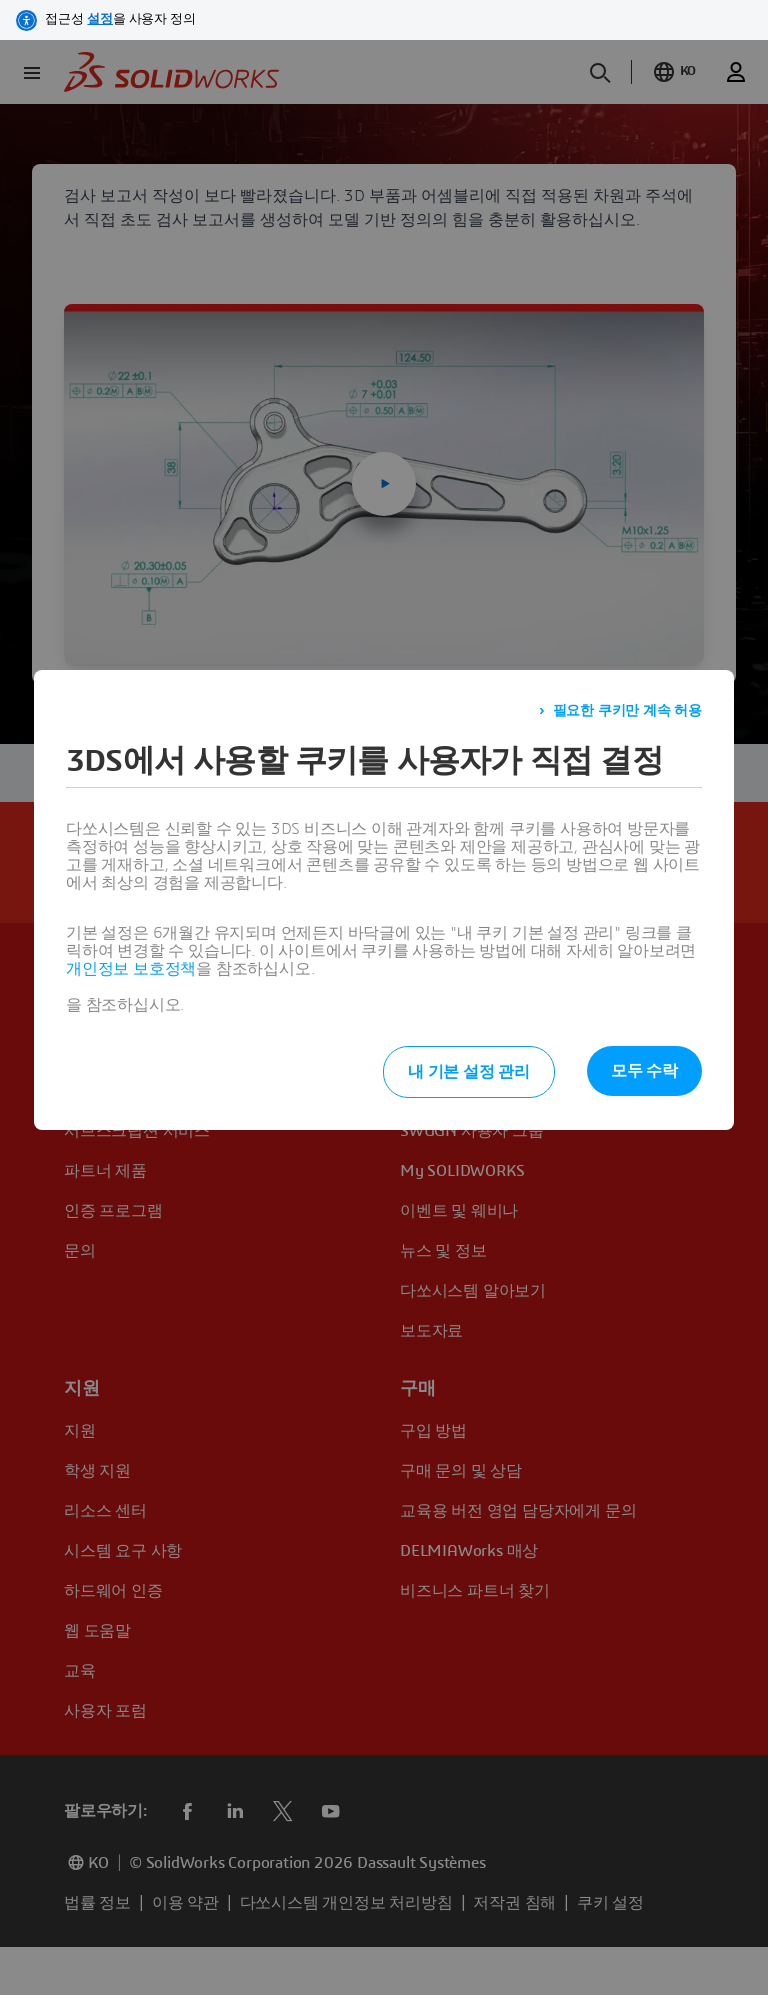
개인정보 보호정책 (131, 969)
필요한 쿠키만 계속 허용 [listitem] (627, 711)
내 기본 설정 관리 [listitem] (469, 1072)
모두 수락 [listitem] (644, 1071)
